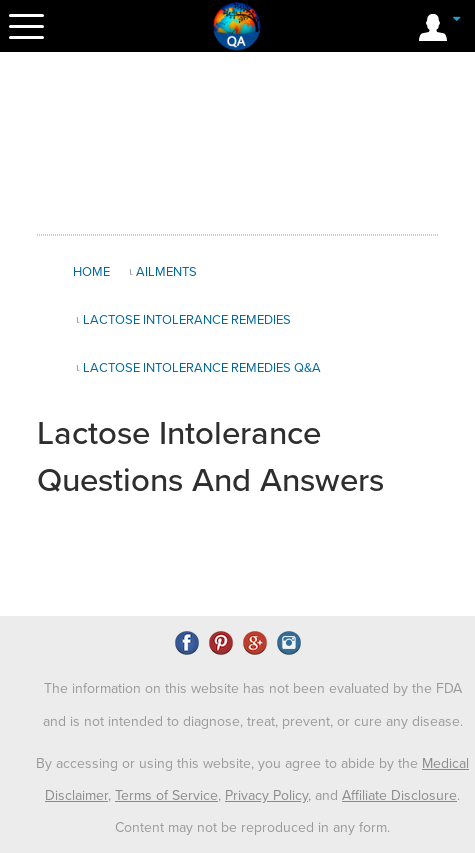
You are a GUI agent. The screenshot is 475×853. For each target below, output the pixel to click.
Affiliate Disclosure (399, 795)
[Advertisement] (238, 144)
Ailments (166, 272)
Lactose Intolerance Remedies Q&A (202, 368)
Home (91, 272)
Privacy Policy (266, 795)
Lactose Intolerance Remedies (187, 320)
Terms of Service (166, 795)
